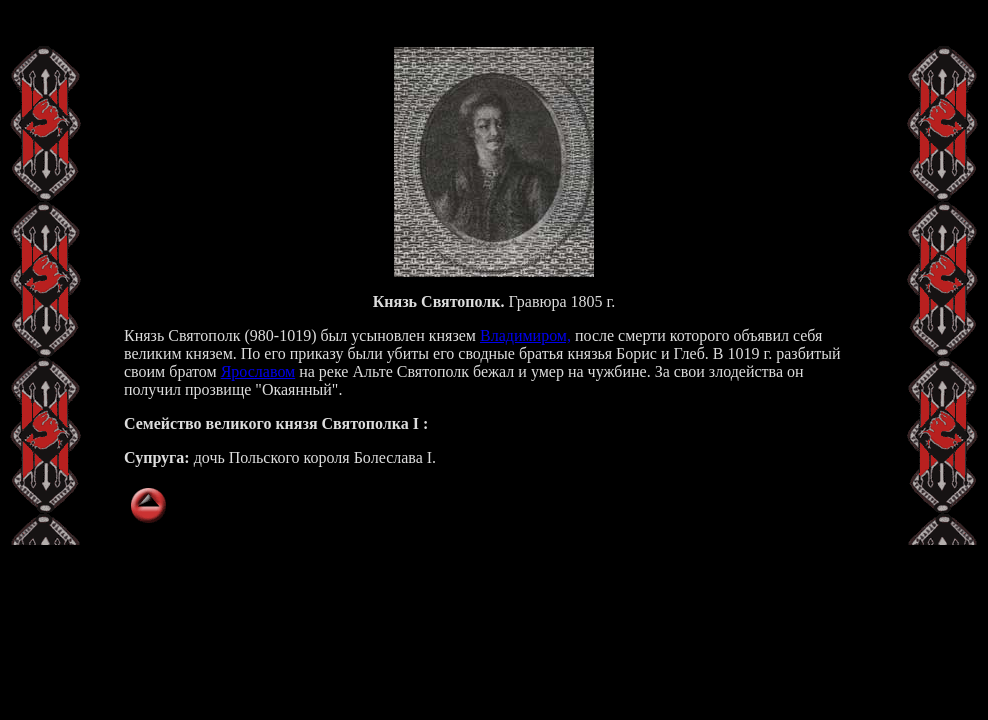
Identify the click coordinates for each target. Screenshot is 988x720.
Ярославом (258, 371)
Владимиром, (525, 335)
